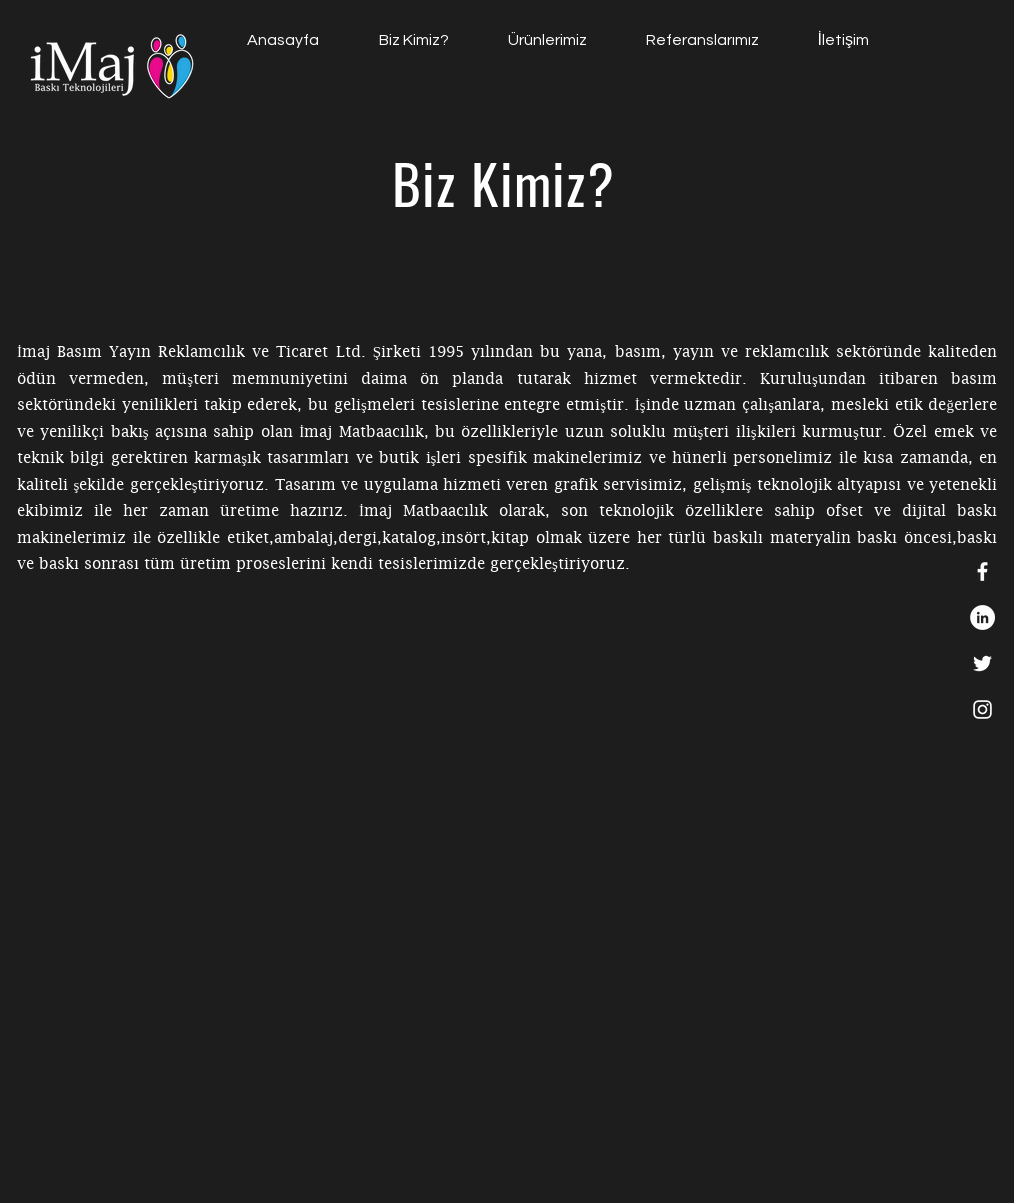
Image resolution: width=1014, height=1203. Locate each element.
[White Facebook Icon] (982, 571)
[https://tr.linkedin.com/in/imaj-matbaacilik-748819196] (982, 617)
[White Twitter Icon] (982, 663)
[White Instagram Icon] (982, 709)
